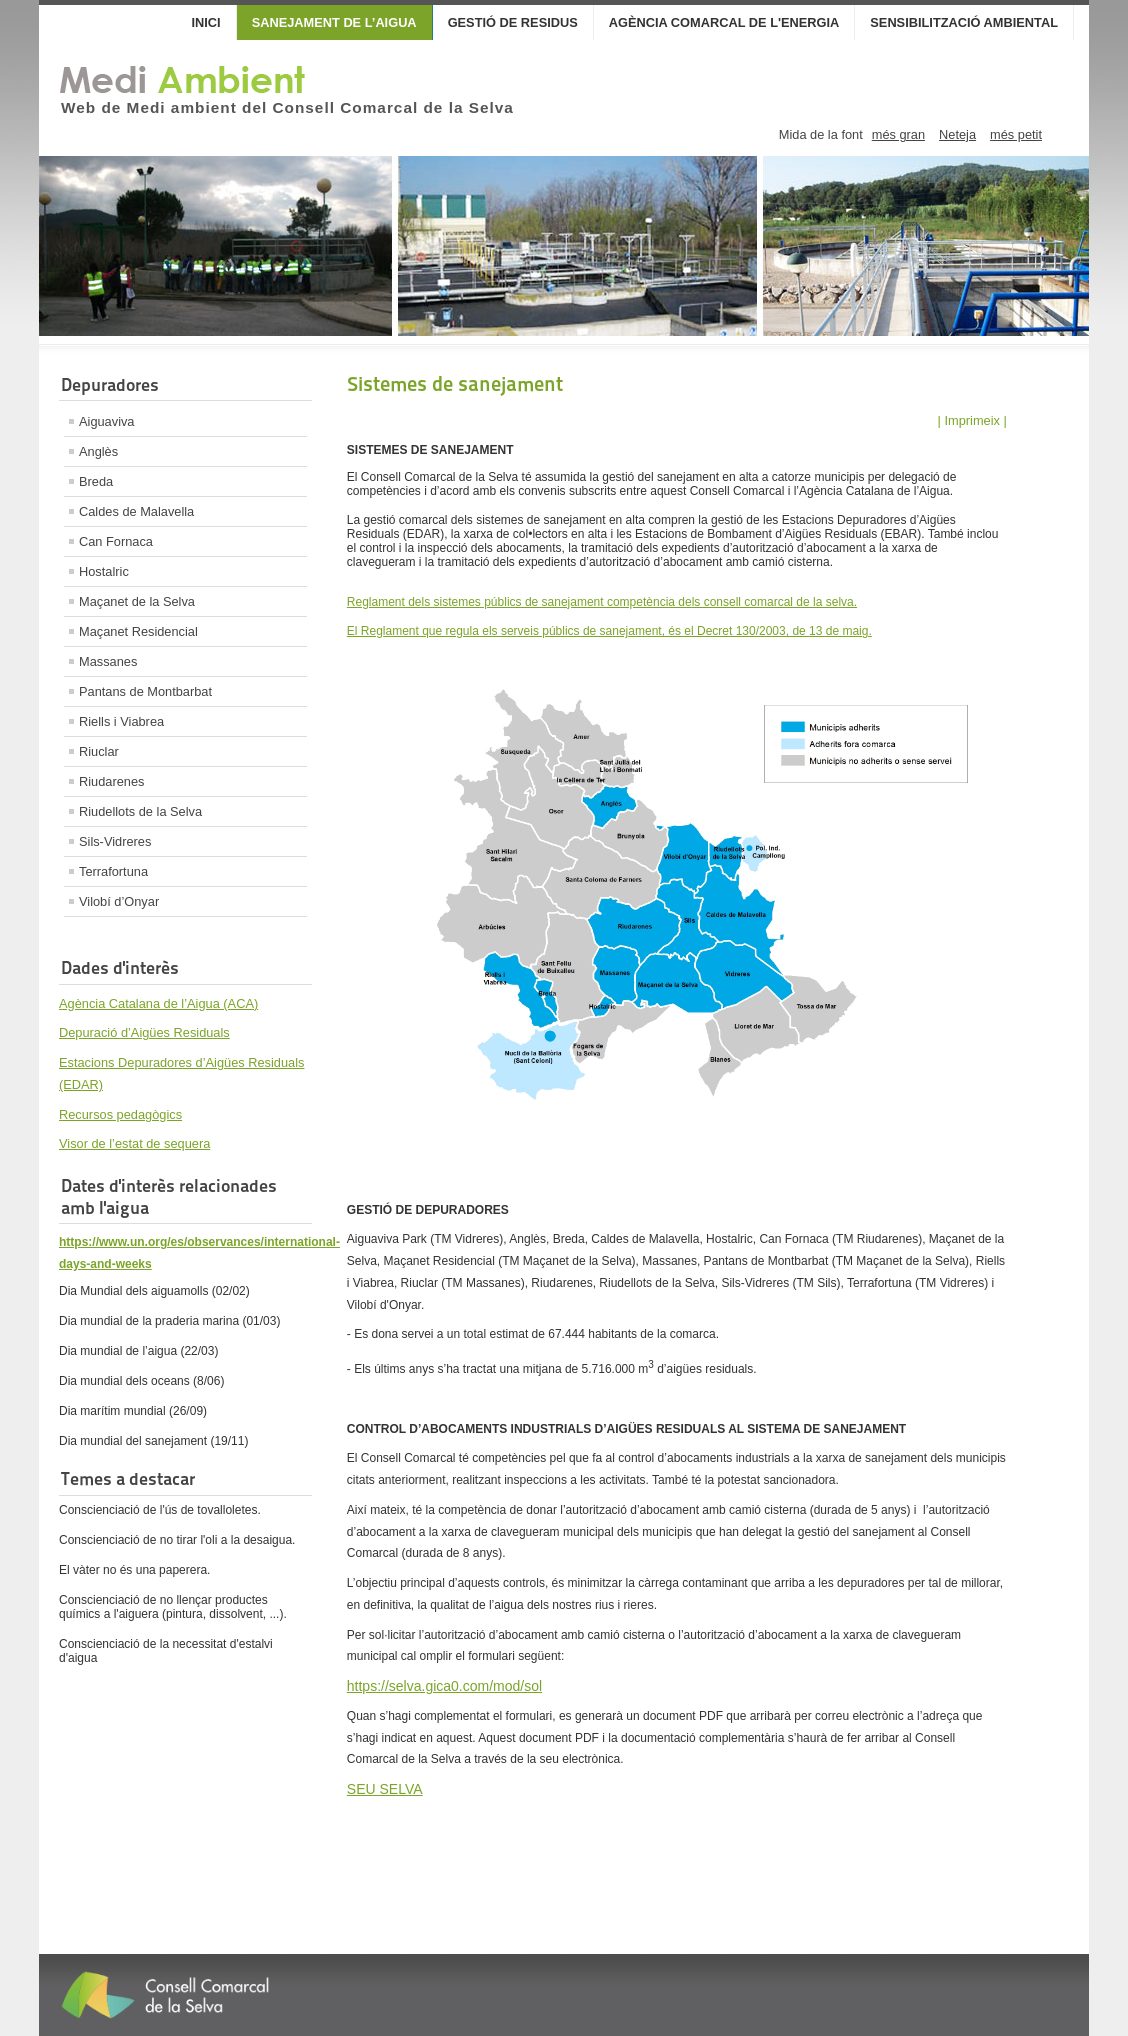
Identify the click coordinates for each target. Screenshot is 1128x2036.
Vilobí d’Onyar (119, 901)
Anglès (98, 451)
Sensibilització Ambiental (964, 22)
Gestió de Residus (513, 22)
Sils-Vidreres (115, 841)
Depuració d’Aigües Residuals (144, 1032)
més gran (898, 134)
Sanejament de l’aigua (334, 22)
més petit (1016, 134)
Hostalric (104, 571)
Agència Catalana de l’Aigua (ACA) (158, 1003)
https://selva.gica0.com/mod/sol (444, 1686)
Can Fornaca (116, 541)
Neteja (957, 134)
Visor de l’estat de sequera (134, 1143)
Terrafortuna (113, 871)
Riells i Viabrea (121, 721)
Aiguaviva (107, 421)
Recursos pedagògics (120, 1114)
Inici (206, 22)
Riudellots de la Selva (140, 811)
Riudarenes (111, 781)
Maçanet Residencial (138, 631)
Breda (96, 481)
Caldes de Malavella (136, 511)
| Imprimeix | (972, 420)
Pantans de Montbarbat (145, 691)
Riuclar (99, 751)
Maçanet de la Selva (137, 601)
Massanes (108, 661)
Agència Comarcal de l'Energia (724, 22)
